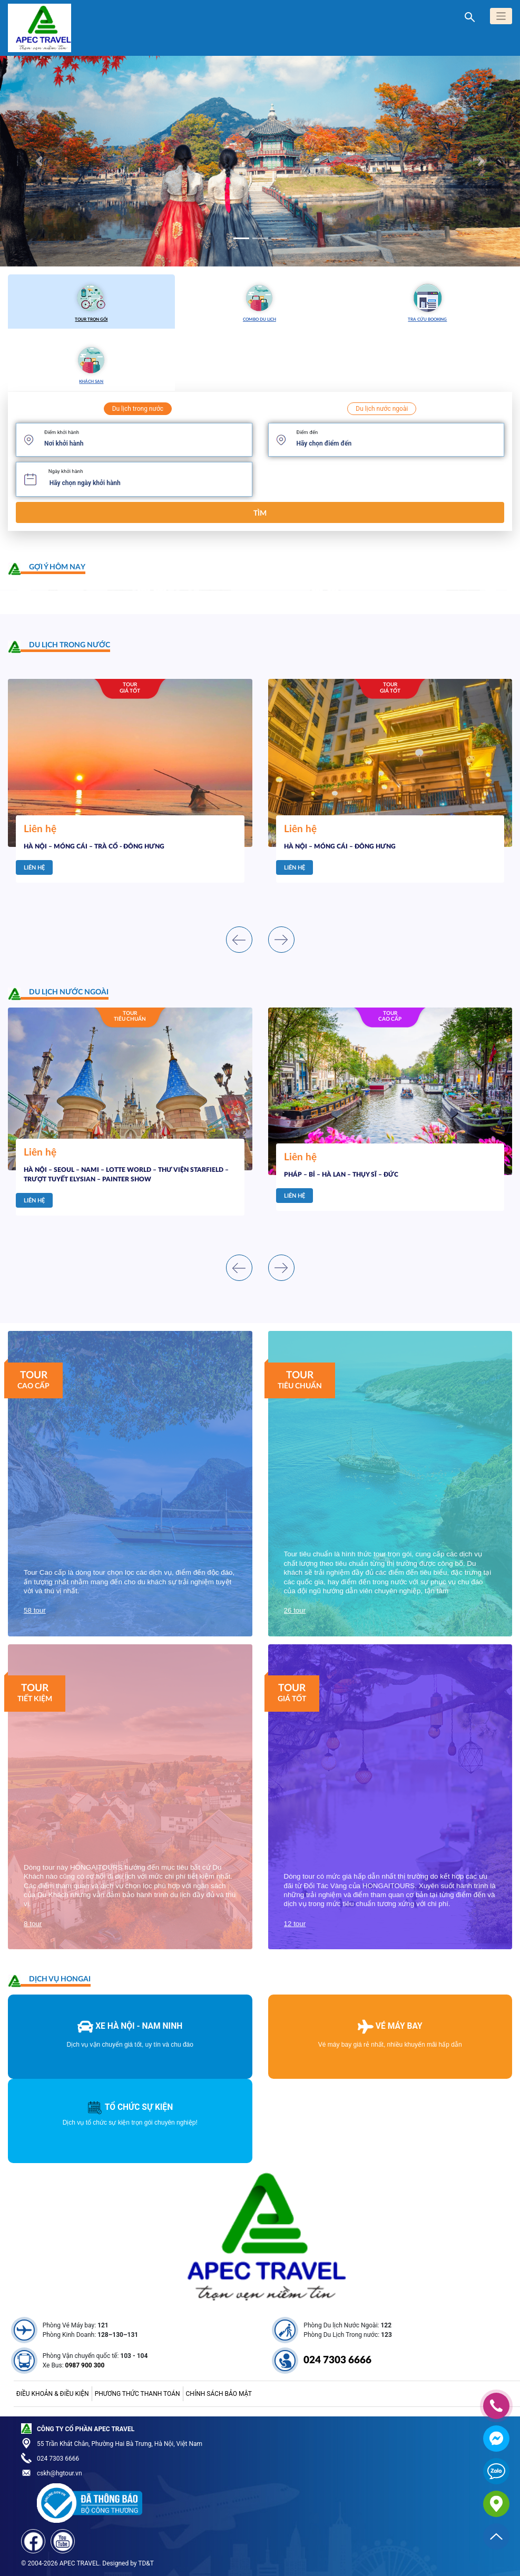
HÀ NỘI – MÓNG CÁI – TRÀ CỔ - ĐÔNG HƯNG (94, 846)
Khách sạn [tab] (91, 363)
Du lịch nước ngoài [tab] (382, 408)
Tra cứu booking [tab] (427, 301)
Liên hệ (34, 868)
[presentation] (239, 939)
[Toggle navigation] (501, 16)
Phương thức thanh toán (137, 2393)
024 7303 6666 (337, 2360)
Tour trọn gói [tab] (91, 301)
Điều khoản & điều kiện (52, 2393)
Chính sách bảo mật (219, 2393)
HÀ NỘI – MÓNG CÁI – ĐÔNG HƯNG (340, 846)
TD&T (146, 2563)
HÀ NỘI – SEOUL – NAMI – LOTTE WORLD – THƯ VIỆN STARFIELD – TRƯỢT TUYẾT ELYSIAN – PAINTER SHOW (126, 1174)
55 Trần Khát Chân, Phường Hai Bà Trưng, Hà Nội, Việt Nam (119, 2443)
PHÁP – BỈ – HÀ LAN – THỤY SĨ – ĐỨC (341, 1174)
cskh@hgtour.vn (59, 2473)
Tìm (260, 513)
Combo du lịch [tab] (259, 301)
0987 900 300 (85, 2365)
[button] (39, 161)
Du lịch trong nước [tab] (137, 408)
